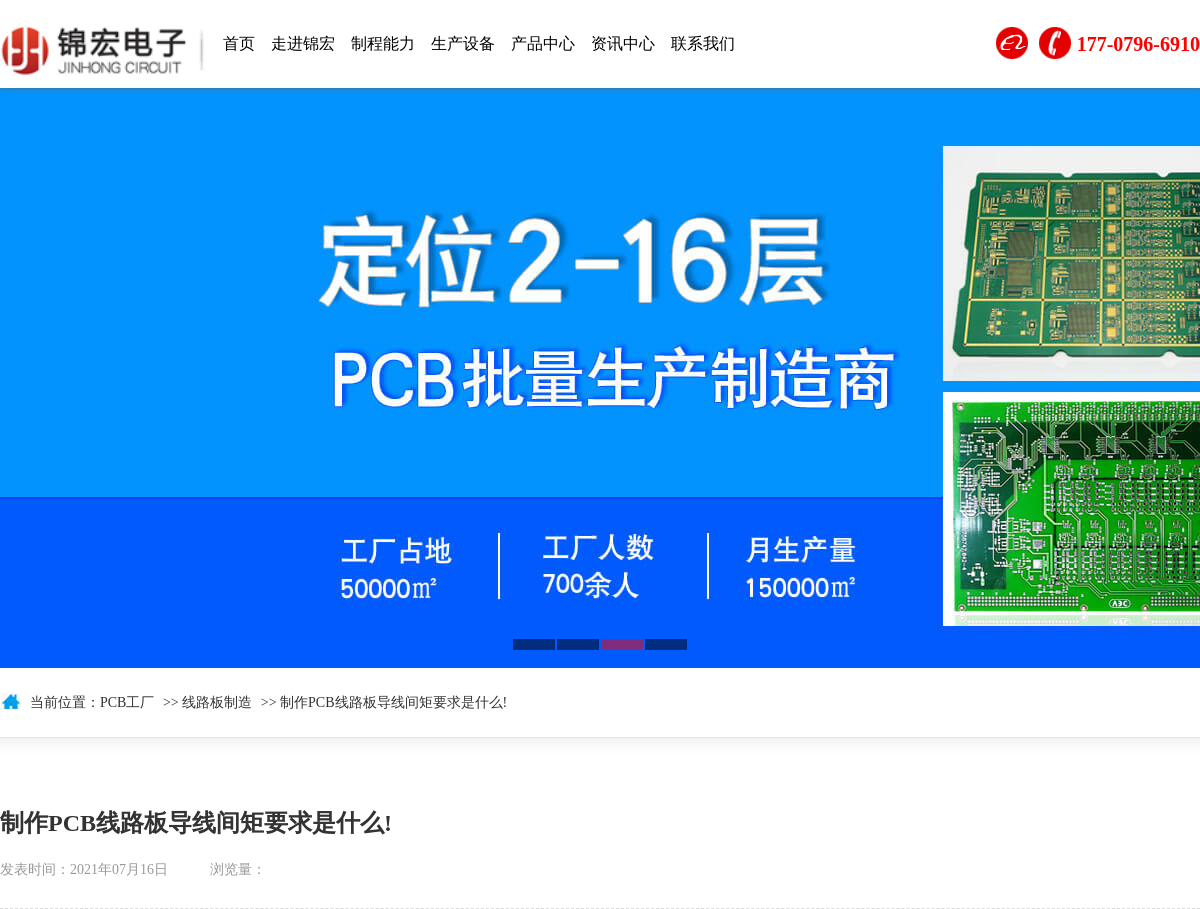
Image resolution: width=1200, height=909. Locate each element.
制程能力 (383, 43)
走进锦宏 (303, 43)
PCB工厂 (127, 702)
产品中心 (543, 43)
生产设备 (463, 43)
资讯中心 (623, 43)
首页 (239, 43)
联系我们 (703, 43)
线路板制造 (217, 702)
